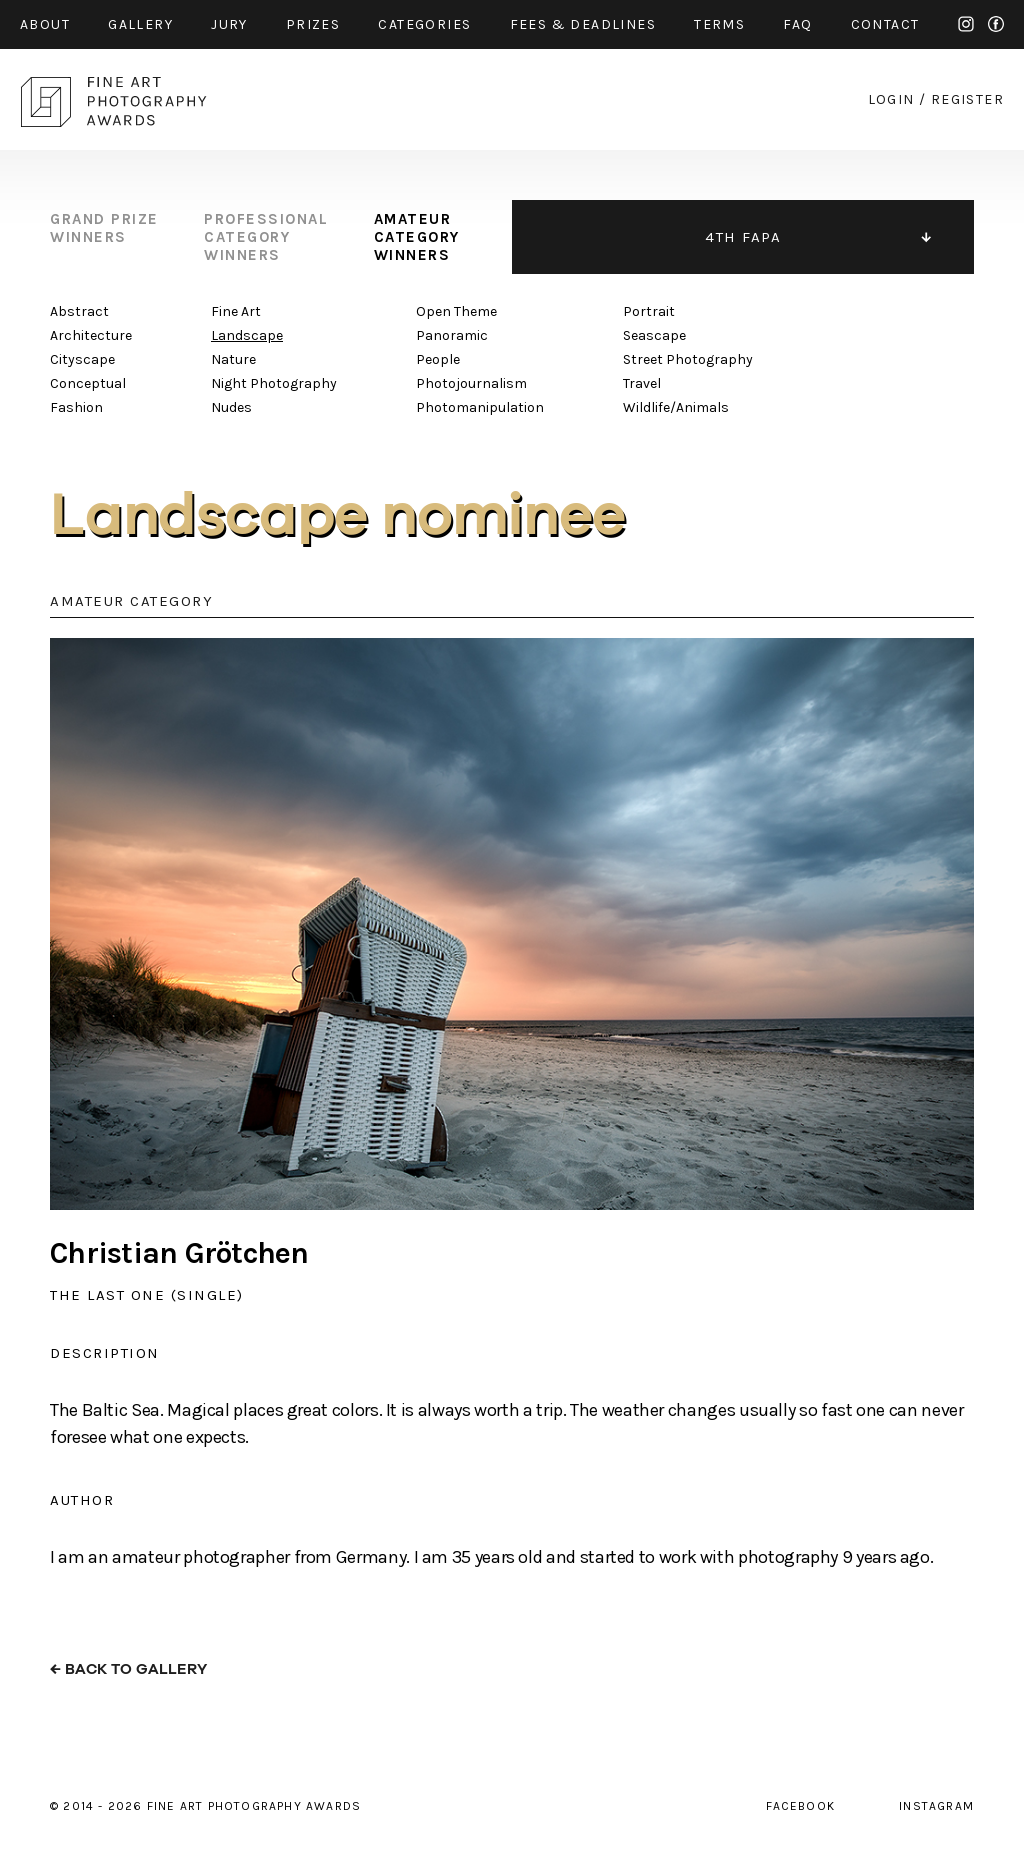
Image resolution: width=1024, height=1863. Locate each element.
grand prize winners (104, 228)
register (967, 99)
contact (885, 24)
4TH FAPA (743, 237)
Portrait (649, 311)
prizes (313, 24)
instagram (966, 24)
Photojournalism (471, 383)
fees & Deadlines (583, 24)
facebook (996, 24)
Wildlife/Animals (676, 407)
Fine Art (236, 311)
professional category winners (266, 237)
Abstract (79, 311)
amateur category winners (417, 237)
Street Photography (688, 359)
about (45, 24)
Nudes (231, 407)
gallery (140, 24)
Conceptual (88, 383)
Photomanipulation (480, 407)
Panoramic (452, 335)
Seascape (654, 335)
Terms (719, 24)
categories (424, 24)
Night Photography (274, 383)
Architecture (91, 335)
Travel (642, 383)
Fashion (76, 407)
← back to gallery (128, 1669)
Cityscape (82, 359)
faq (797, 24)
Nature (233, 359)
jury (229, 24)
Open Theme (456, 311)
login (891, 99)
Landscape (247, 335)
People (438, 359)
